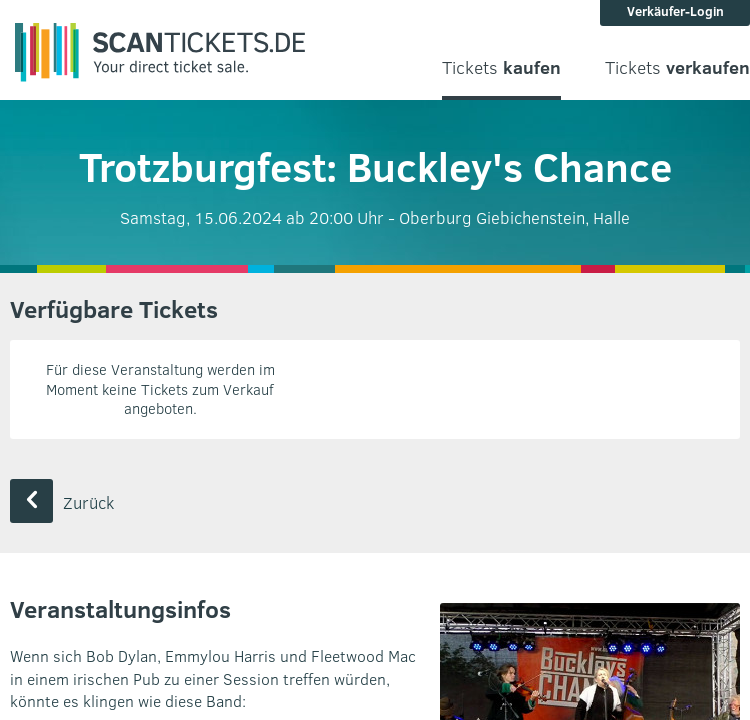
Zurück (62, 502)
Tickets (501, 67)
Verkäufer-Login (675, 11)
